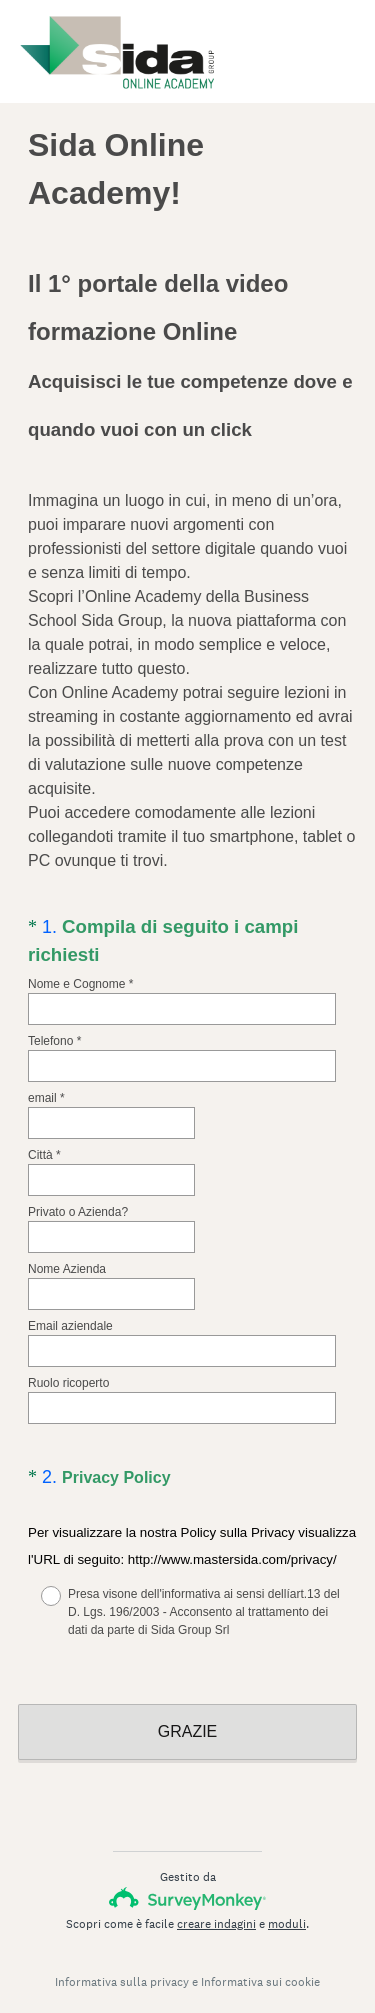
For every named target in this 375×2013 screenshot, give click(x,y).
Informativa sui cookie (260, 1964)
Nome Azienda (67, 1269)
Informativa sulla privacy (122, 1964)
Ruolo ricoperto (68, 1383)
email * (46, 1098)
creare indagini (216, 1906)
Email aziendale (70, 1326)
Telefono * (54, 1041)
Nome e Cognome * (80, 984)
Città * (44, 1155)
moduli (287, 1906)
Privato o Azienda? (78, 1212)
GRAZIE (188, 1713)
